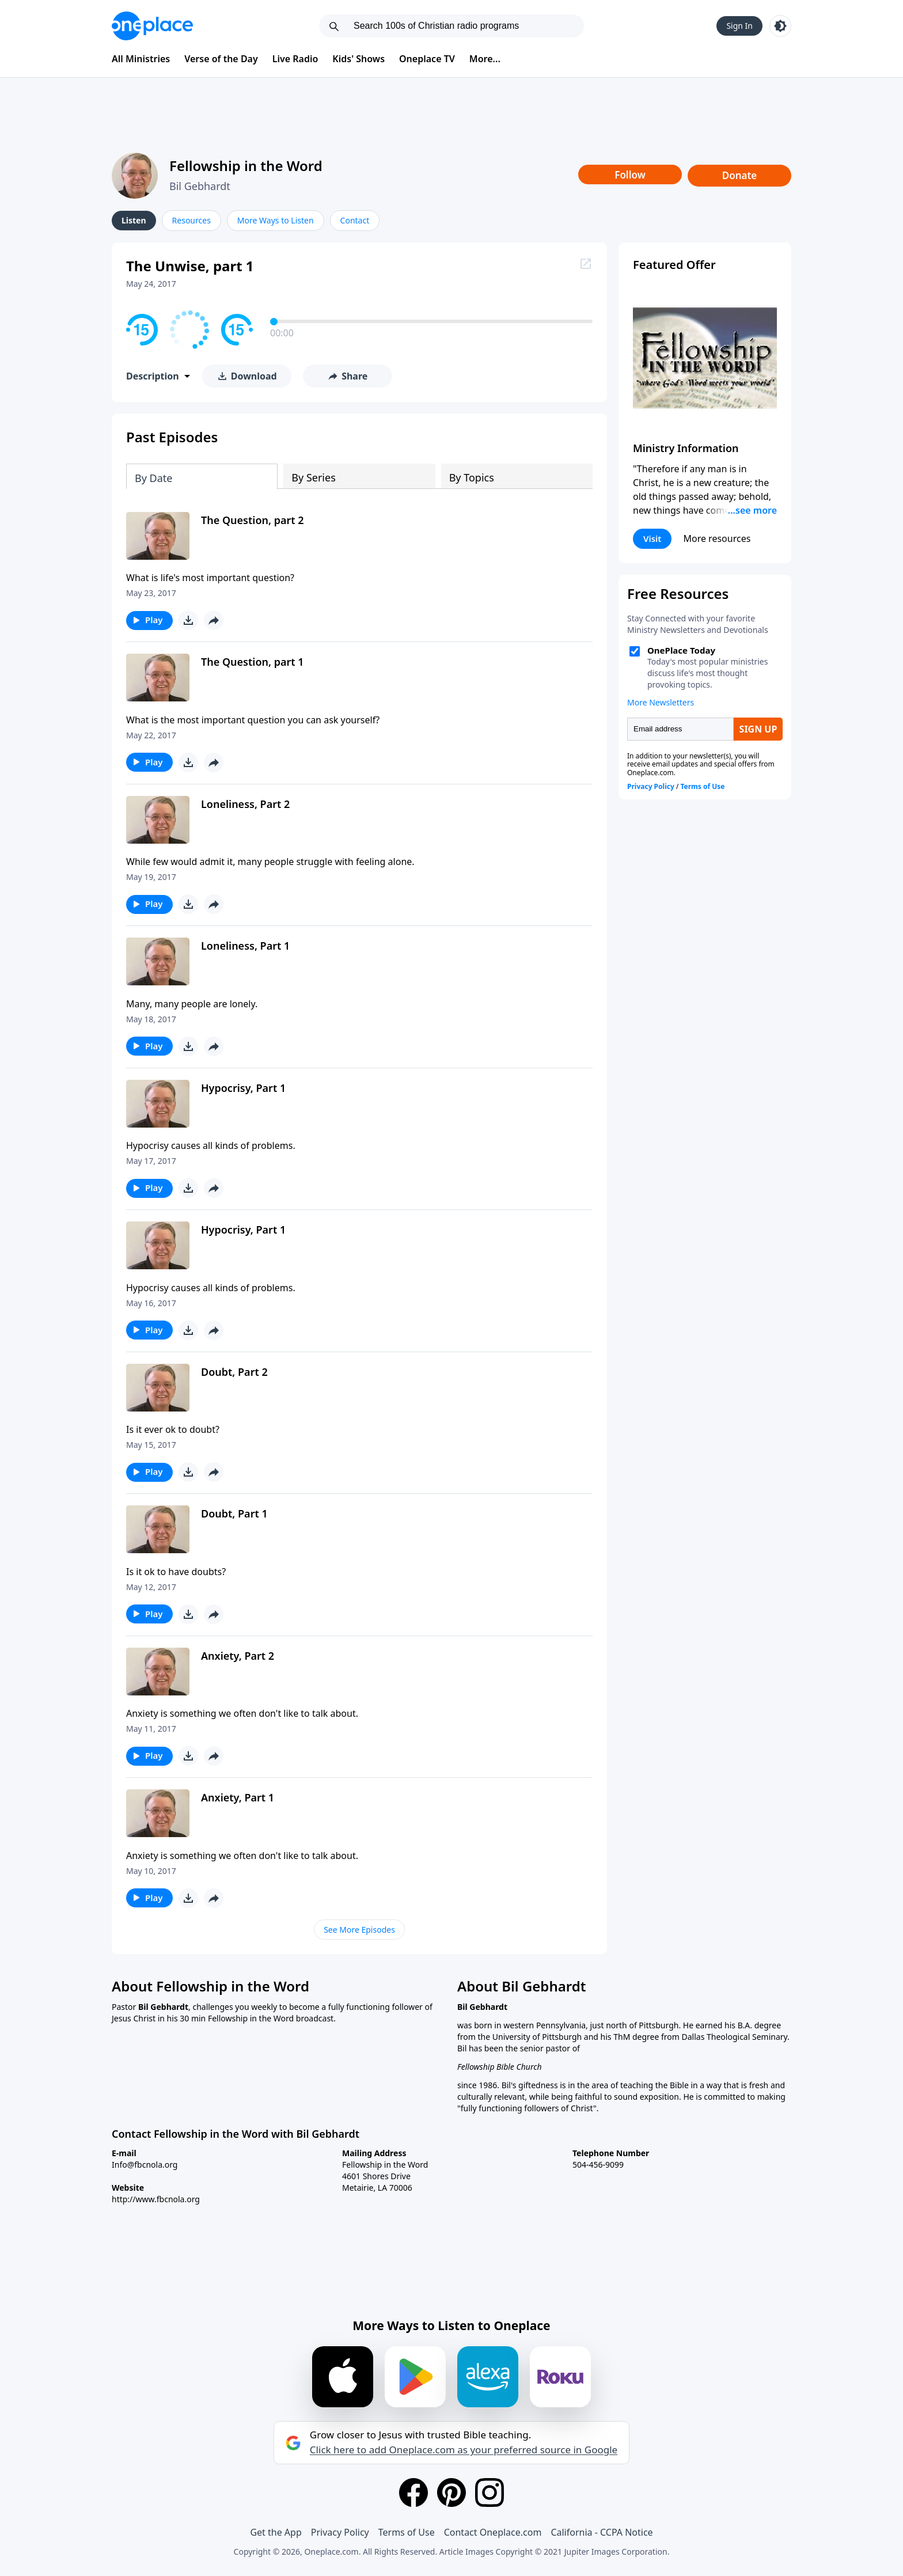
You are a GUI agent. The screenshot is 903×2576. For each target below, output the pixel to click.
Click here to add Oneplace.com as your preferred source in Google (463, 2450)
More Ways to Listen (275, 220)
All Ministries (141, 58)
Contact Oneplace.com (493, 2532)
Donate (739, 175)
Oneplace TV (427, 58)
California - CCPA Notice (601, 2532)
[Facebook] (413, 2492)
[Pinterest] (451, 2492)
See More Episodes (359, 1929)
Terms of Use (406, 2532)
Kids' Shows (358, 58)
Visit (652, 538)
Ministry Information (685, 448)
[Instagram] (489, 2492)
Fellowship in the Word (245, 165)
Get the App (275, 2532)
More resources (716, 538)
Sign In (739, 25)
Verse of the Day (221, 58)
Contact (355, 220)
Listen (134, 220)
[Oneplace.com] (152, 26)
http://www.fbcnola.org (156, 2199)
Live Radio (295, 58)
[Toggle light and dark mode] (780, 26)
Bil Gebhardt (199, 186)
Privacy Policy (340, 2532)
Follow (630, 174)
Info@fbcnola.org (144, 2164)
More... (484, 58)
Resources (191, 220)
